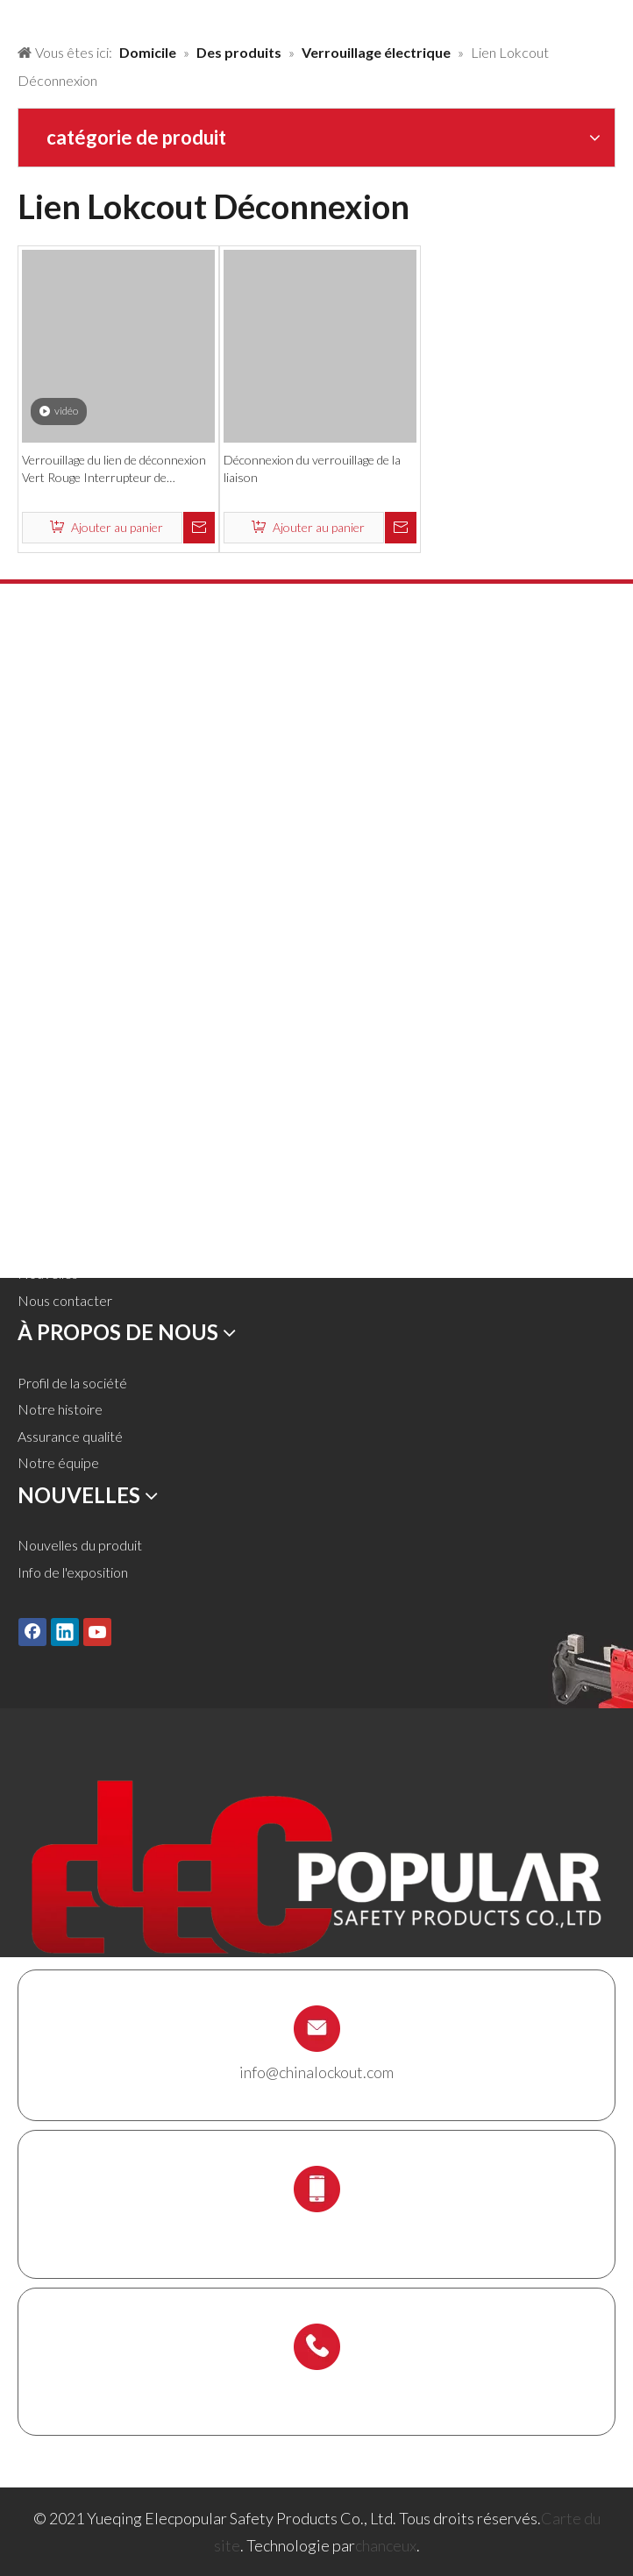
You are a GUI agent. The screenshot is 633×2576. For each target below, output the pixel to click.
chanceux (385, 2545)
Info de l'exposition (73, 1572)
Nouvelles (48, 1273)
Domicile (44, 1112)
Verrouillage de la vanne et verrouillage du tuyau (158, 789)
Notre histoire (60, 1409)
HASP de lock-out (71, 762)
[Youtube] (97, 1631)
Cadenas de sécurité (79, 708)
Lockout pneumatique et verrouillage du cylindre (161, 815)
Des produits (57, 1139)
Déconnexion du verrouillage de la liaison (312, 468)
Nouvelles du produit (80, 1544)
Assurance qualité (70, 1436)
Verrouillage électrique (85, 896)
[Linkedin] (65, 1631)
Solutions (45, 1166)
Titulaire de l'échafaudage (92, 1030)
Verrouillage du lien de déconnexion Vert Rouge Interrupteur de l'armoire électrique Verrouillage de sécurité (114, 469)
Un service (49, 1219)
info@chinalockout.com (316, 2072)
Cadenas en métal (71, 735)
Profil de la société (72, 1382)
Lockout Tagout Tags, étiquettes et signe (136, 922)
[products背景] (14, 16)
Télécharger (53, 1246)
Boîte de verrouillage (79, 977)
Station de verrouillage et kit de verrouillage (146, 1003)
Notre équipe (58, 1462)
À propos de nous (69, 1192)
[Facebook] (32, 1631)
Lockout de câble (69, 949)
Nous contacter (65, 1300)
